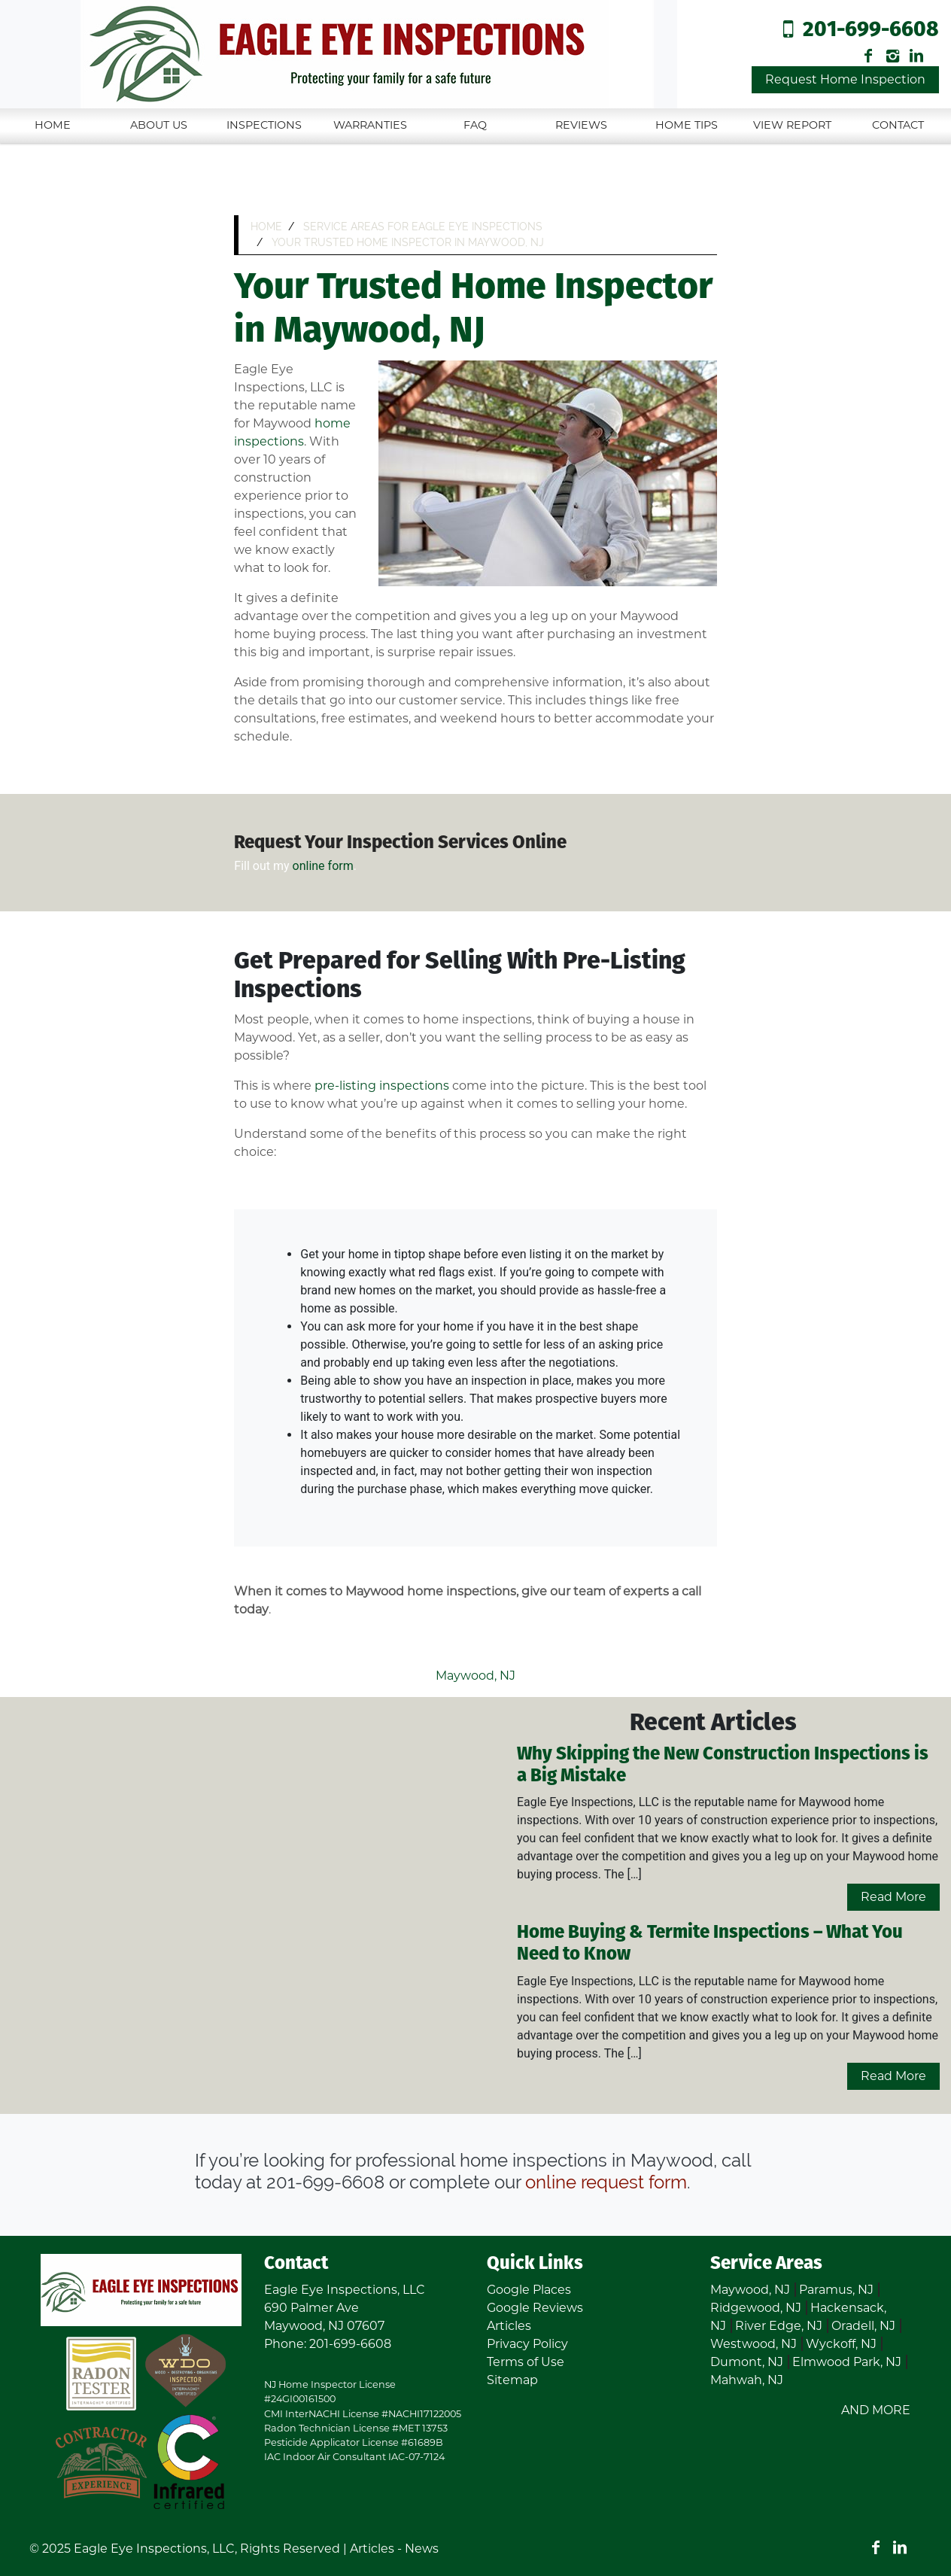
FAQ (475, 125)
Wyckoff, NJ (841, 2344)
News (422, 2548)
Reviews (581, 125)
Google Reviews (535, 2308)
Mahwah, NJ (746, 2380)
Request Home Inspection (845, 79)
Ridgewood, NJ (755, 2308)
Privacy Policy (527, 2344)
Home (53, 125)
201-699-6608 (871, 30)
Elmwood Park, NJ (846, 2362)
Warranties (370, 125)
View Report (792, 125)
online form (323, 866)
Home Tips (686, 125)
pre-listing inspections (381, 1085)
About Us (158, 125)
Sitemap (512, 2380)
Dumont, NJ (746, 2362)
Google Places (529, 2290)
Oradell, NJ (863, 2326)
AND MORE (875, 2410)
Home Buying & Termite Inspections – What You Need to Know (710, 1944)
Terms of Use (525, 2362)
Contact (898, 125)
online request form (606, 2182)
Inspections (264, 125)
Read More (893, 1897)
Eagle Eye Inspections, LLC (154, 2548)
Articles (509, 2326)
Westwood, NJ (753, 2344)
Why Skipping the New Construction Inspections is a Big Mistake (722, 1765)
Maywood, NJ (475, 1675)
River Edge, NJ (778, 2326)
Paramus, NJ (836, 2290)
